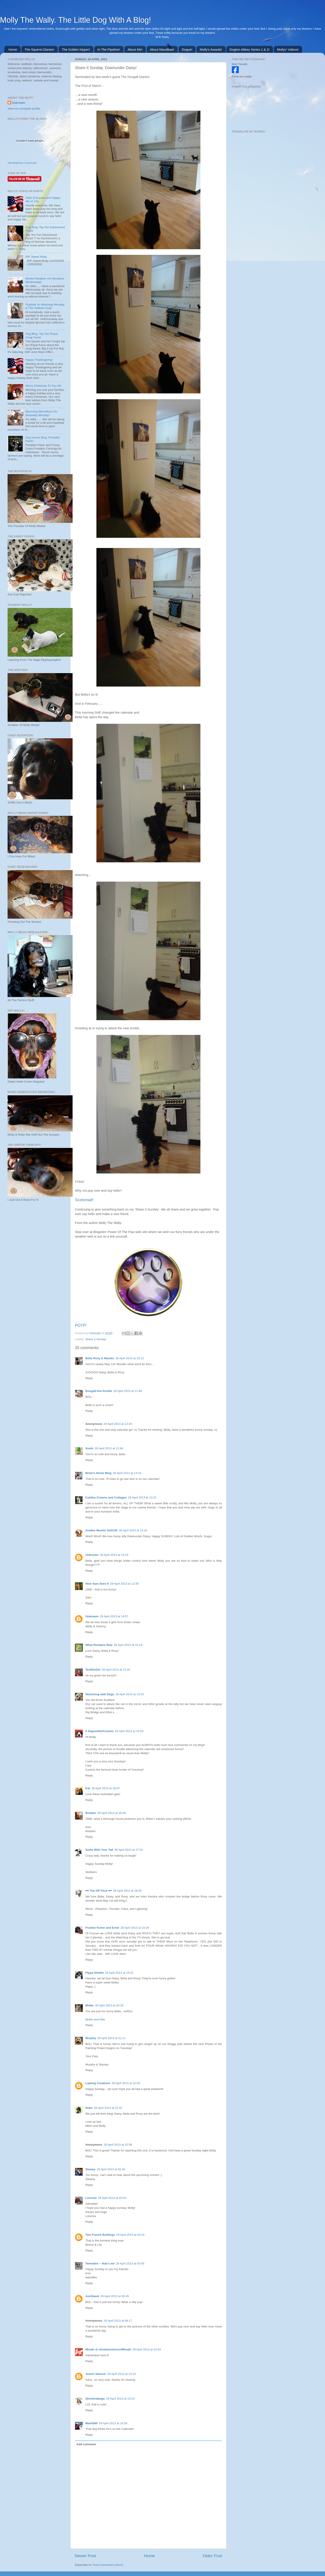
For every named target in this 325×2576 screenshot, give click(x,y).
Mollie (89, 2005)
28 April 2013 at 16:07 (105, 1788)
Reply (89, 1378)
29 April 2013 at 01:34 (111, 2169)
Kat (87, 1788)
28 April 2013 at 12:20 (118, 1423)
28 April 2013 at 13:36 (124, 1583)
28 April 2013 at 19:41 (119, 1972)
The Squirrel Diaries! (39, 49)
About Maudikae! (162, 49)
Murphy (90, 2038)
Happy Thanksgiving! (39, 359)
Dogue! (187, 49)
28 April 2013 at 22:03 (126, 2083)
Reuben (90, 1813)
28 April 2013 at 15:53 (129, 1694)
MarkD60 (91, 2423)
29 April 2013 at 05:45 (115, 2296)
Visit (22, 163)
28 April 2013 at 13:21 (142, 1497)
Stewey (90, 2169)
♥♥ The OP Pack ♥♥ (98, 1890)
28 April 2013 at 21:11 (111, 2038)
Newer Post (85, 2555)
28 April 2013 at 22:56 (118, 2144)
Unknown (95, 1333)
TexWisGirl (92, 1669)
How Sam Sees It (97, 1583)
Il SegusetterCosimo (99, 1731)
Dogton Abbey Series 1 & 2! (249, 49)
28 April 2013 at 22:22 (108, 2107)
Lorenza (91, 2197)
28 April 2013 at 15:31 (116, 1669)
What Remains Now (98, 1645)
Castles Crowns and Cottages (106, 1497)
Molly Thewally (239, 64)
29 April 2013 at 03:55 (130, 2263)
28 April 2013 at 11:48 (128, 1391)
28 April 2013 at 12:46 (109, 1448)
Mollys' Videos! (288, 49)
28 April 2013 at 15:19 (128, 1645)
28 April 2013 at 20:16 (109, 2005)
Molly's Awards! (211, 49)
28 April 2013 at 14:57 (114, 1616)
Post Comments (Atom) (108, 2564)
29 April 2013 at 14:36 (113, 2423)
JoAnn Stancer (95, 2374)
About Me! (135, 49)
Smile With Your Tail (99, 1849)
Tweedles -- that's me (100, 2263)
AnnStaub (92, 2296)
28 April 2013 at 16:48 (112, 1813)
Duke (89, 2107)
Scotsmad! (84, 1200)
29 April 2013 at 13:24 (120, 2398)
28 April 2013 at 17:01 (128, 1849)
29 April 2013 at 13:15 (121, 2374)
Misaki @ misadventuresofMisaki (108, 2349)
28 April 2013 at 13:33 (114, 1554)
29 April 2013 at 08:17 (118, 2320)
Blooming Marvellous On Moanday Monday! (41, 413)
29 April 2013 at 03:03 (112, 2197)
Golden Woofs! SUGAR (101, 1530)
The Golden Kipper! (76, 49)
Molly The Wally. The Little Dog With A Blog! (75, 20)
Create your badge (242, 76)
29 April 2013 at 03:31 (130, 2234)
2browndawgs (95, 2398)
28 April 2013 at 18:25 (127, 1890)
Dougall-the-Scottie (98, 1391)
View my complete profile (24, 108)
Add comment (86, 2444)
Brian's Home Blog (98, 1473)
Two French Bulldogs (100, 2234)
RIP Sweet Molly (36, 256)
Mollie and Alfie (95, 2019)
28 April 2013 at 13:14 (127, 1473)
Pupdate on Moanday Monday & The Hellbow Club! (44, 306)
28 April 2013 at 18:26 (134, 1927)
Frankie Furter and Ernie (102, 1927)
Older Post (212, 2555)
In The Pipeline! (109, 49)
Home (12, 49)
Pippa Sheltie (94, 1972)
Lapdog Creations (97, 2083)
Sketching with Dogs (99, 1694)
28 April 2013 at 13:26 (133, 1530)
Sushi (89, 1448)
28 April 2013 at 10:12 (129, 1358)
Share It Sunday (95, 1339)
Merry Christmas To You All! (43, 385)
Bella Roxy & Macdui (99, 1358)
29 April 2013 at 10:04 (146, 2349)
